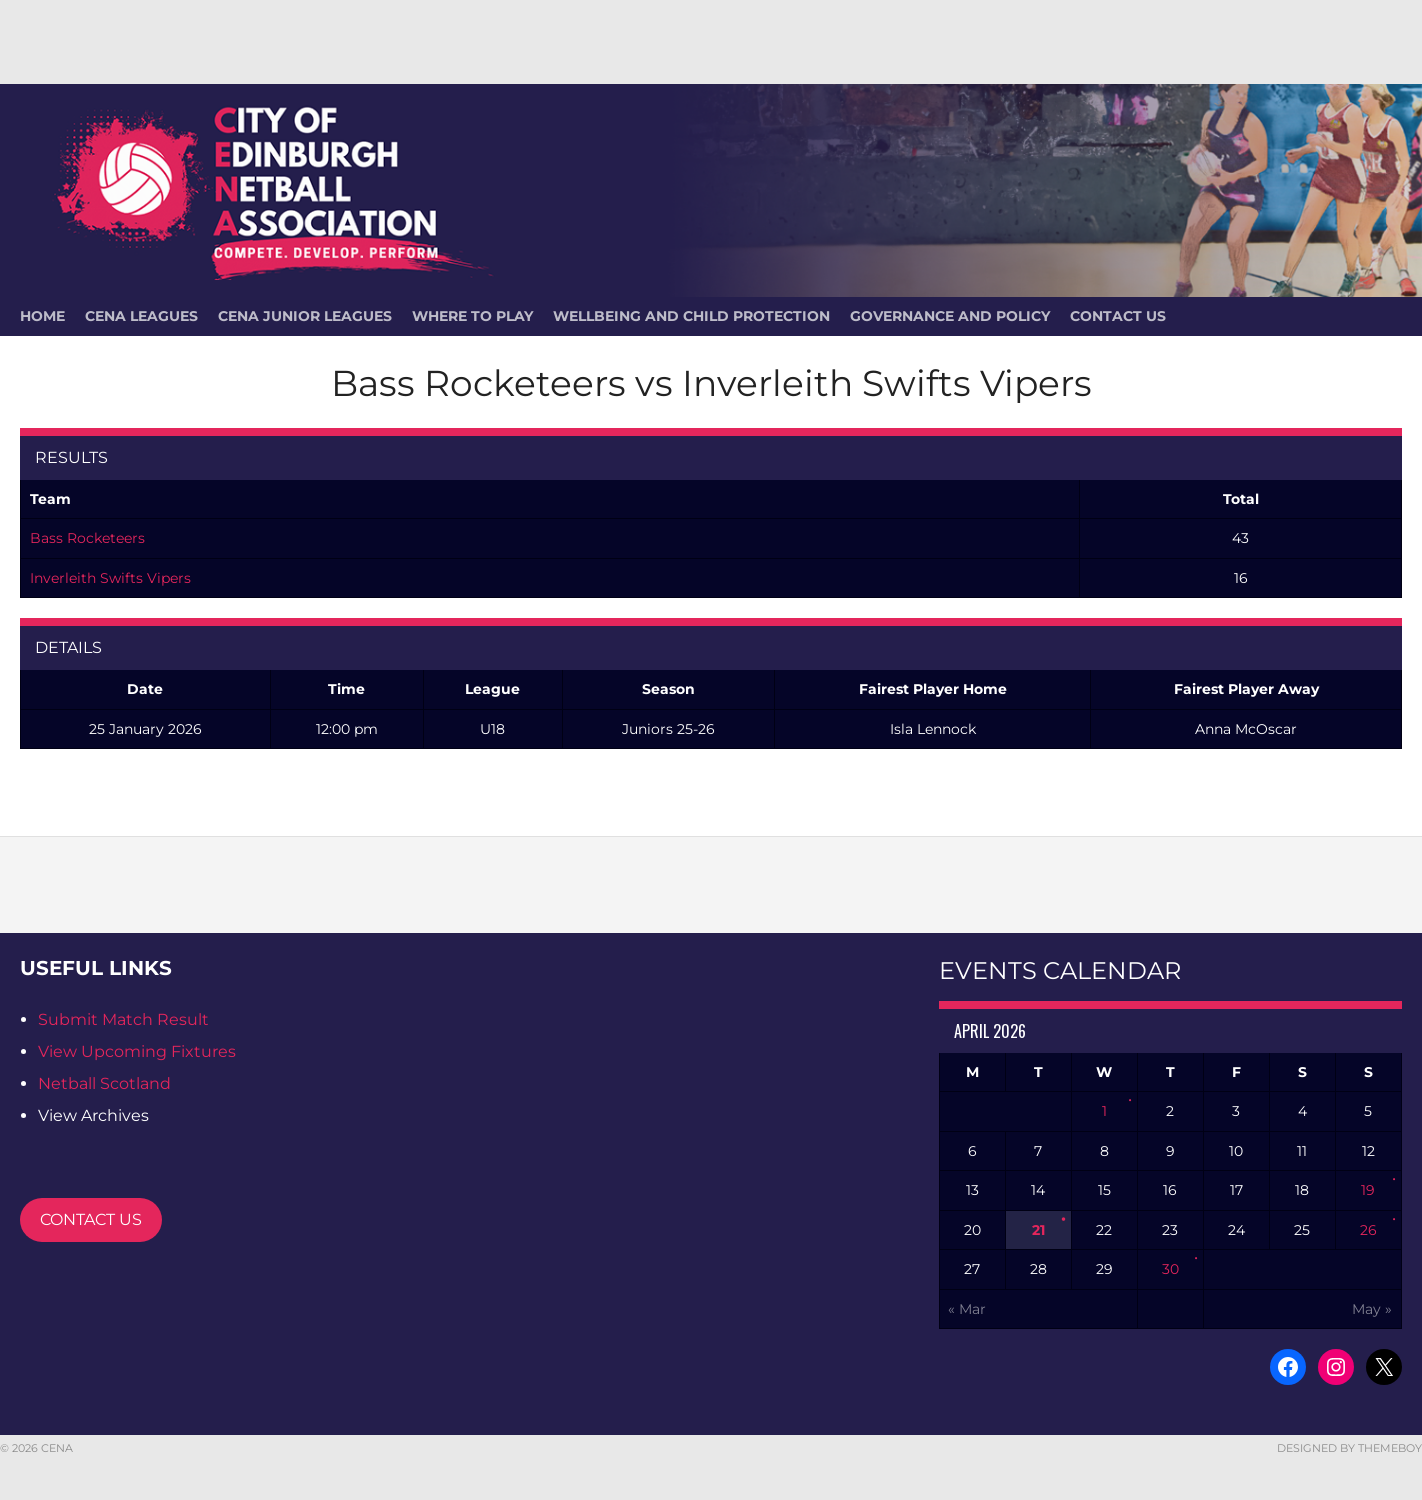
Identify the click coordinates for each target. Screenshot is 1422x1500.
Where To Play (472, 316)
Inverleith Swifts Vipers (110, 578)
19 (1368, 1190)
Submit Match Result (123, 1019)
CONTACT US (91, 1219)
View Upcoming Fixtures (137, 1051)
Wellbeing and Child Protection (691, 316)
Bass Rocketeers (87, 538)
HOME (42, 316)
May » (1372, 1309)
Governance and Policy (950, 316)
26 (1368, 1230)
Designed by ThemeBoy (1349, 1448)
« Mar (967, 1309)
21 (1038, 1230)
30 (1170, 1269)
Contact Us (1118, 316)
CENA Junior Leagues (305, 316)
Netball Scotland (104, 1083)
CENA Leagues (141, 316)
